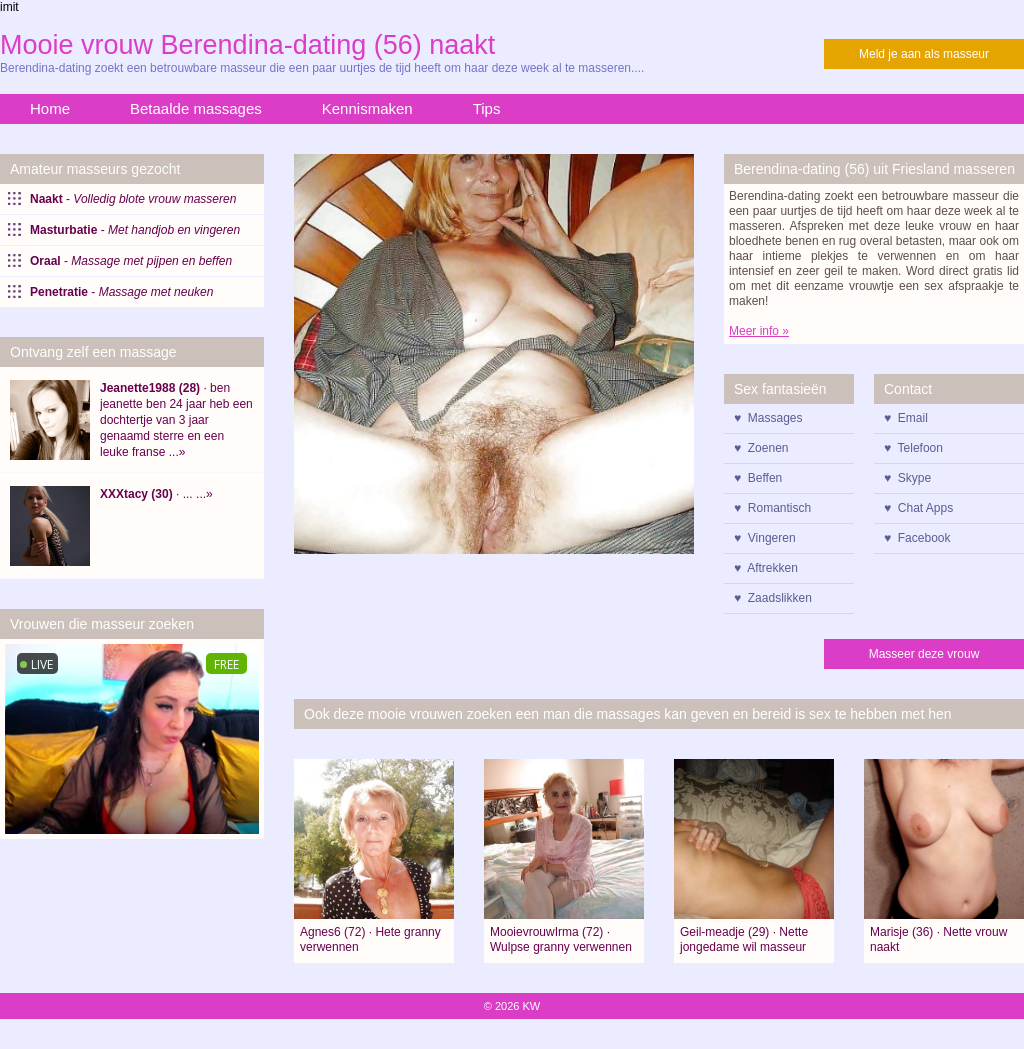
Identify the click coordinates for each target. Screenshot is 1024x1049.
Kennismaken (367, 108)
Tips (487, 108)
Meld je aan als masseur (924, 54)
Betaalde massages (196, 108)
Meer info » (759, 331)
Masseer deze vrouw (924, 654)
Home (50, 108)
